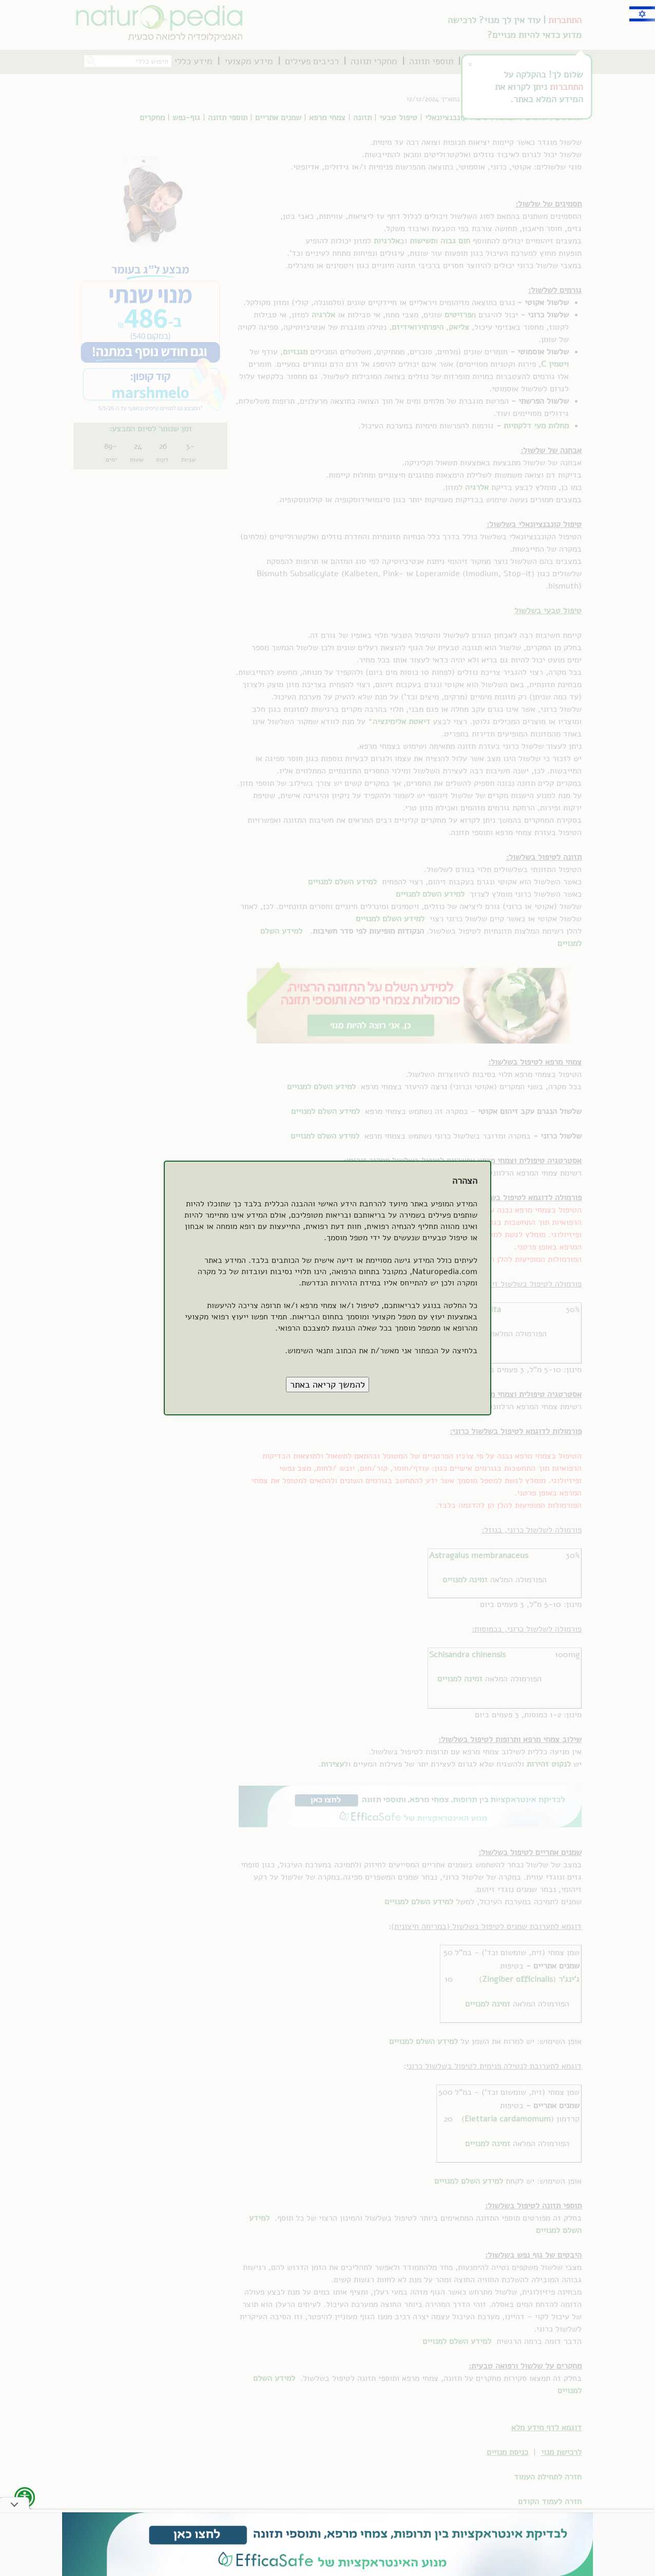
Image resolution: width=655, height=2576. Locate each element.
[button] (327, 1384)
